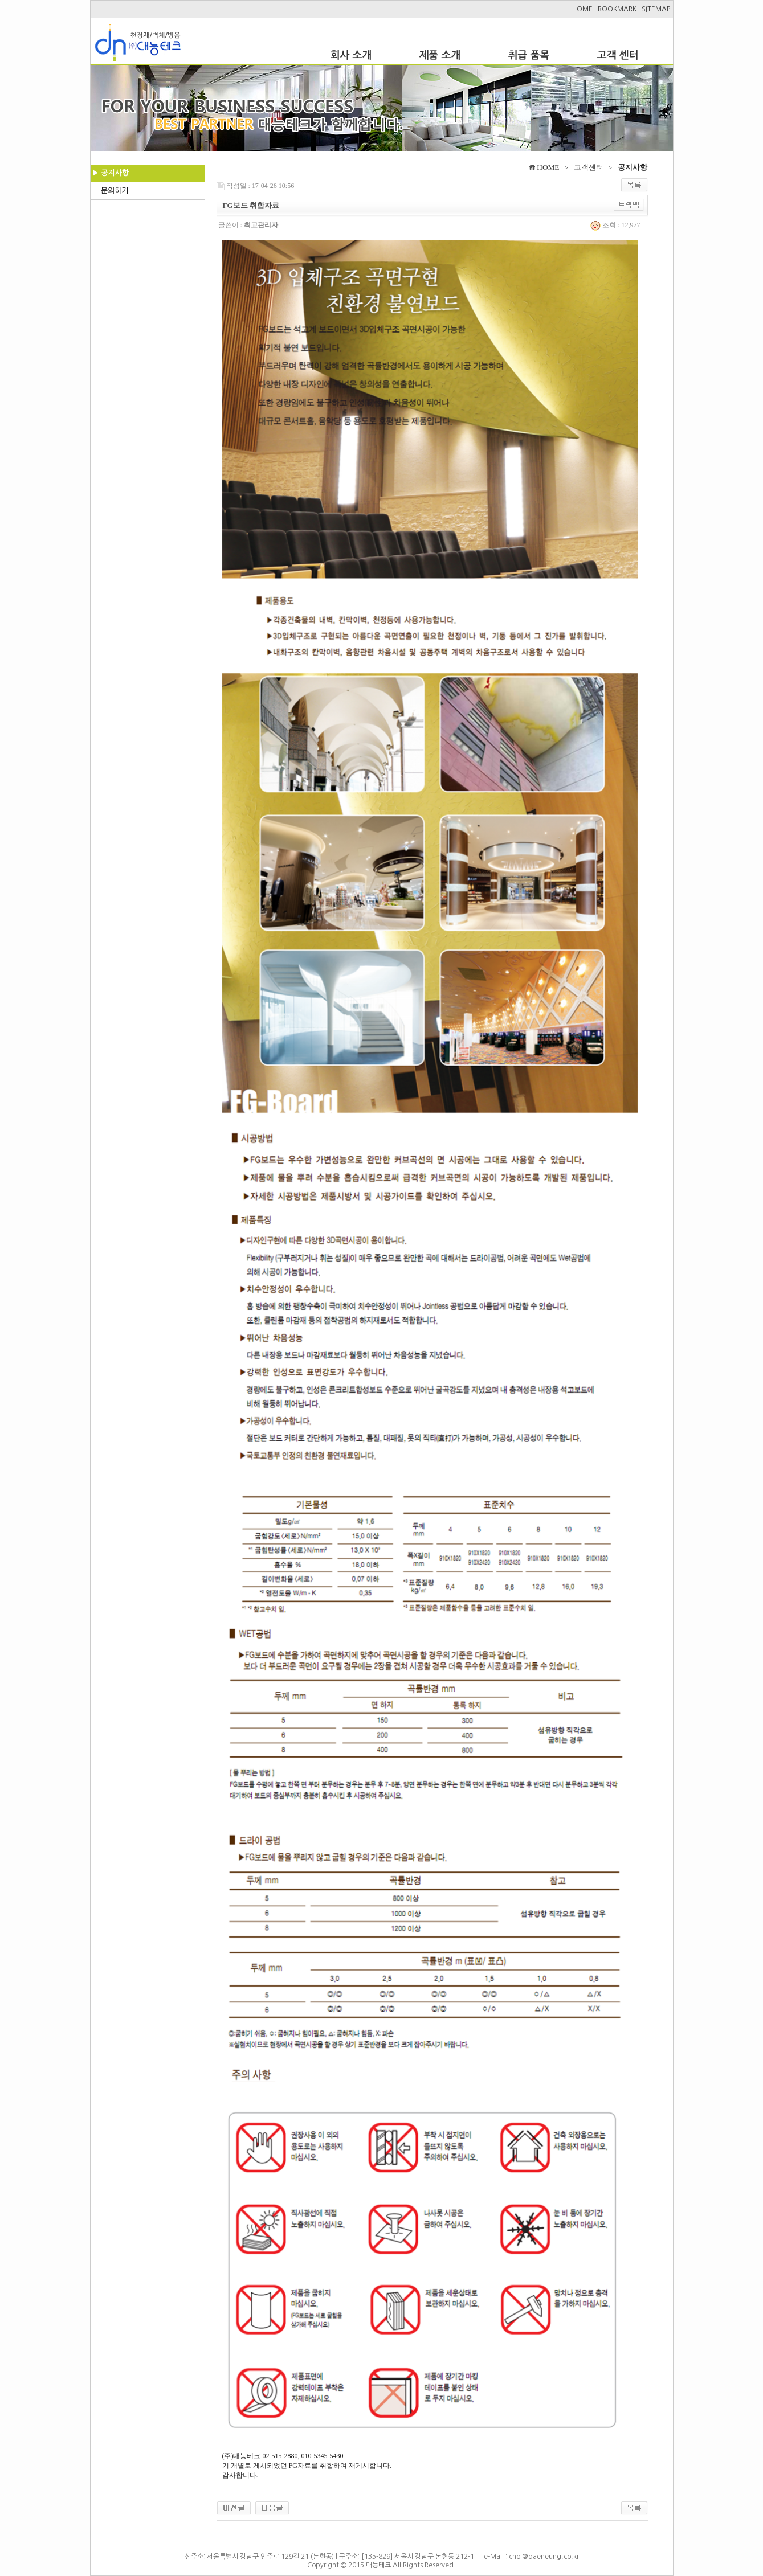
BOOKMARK (617, 9)
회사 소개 (351, 55)
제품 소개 (440, 55)
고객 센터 (618, 55)
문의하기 (115, 190)
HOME (582, 9)
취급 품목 (529, 55)
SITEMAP (656, 9)
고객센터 (588, 167)
